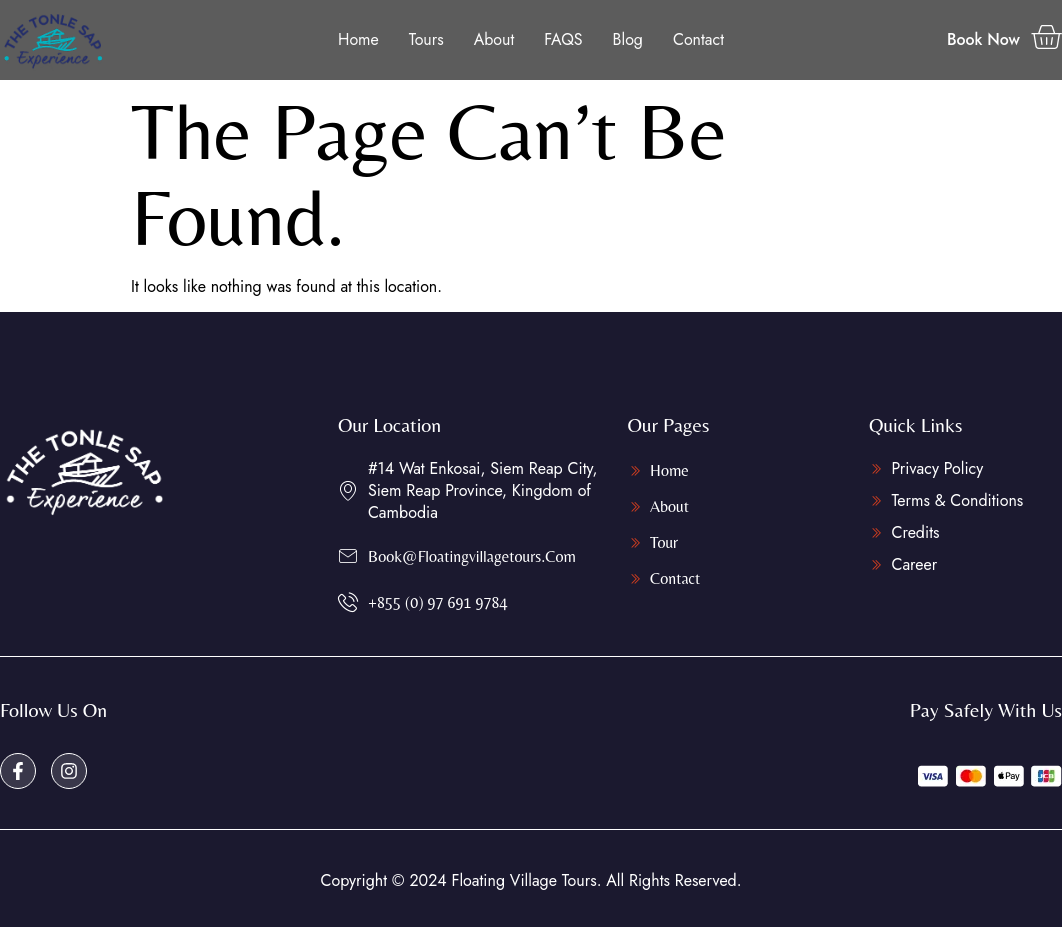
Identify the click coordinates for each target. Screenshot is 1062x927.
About (494, 39)
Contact (698, 39)
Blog (628, 39)
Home (358, 39)
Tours (426, 39)
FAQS (563, 39)
